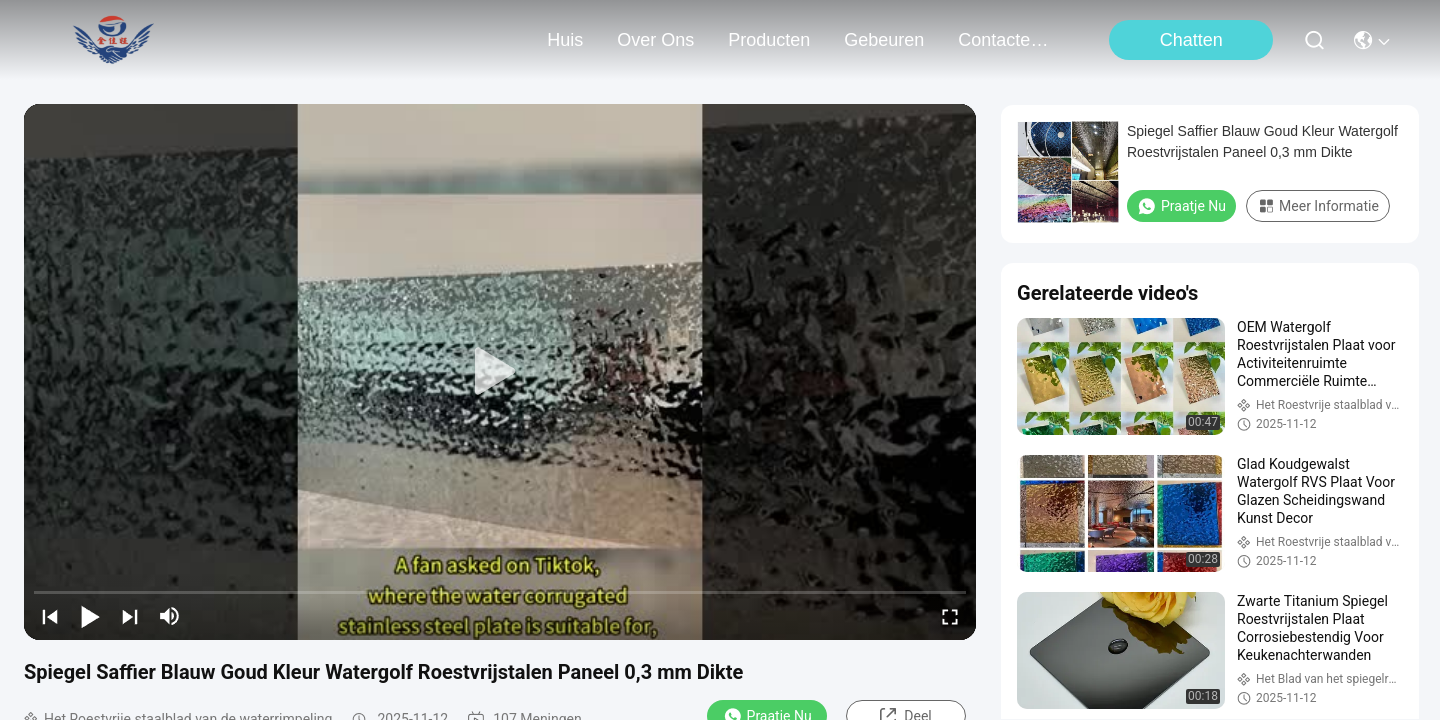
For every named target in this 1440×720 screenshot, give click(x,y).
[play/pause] (90, 616)
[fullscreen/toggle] (950, 616)
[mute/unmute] (170, 616)
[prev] (50, 616)
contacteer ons (1006, 40)
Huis (565, 40)
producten (769, 40)
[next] (130, 616)
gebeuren (884, 40)
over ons (655, 40)
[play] (500, 372)
